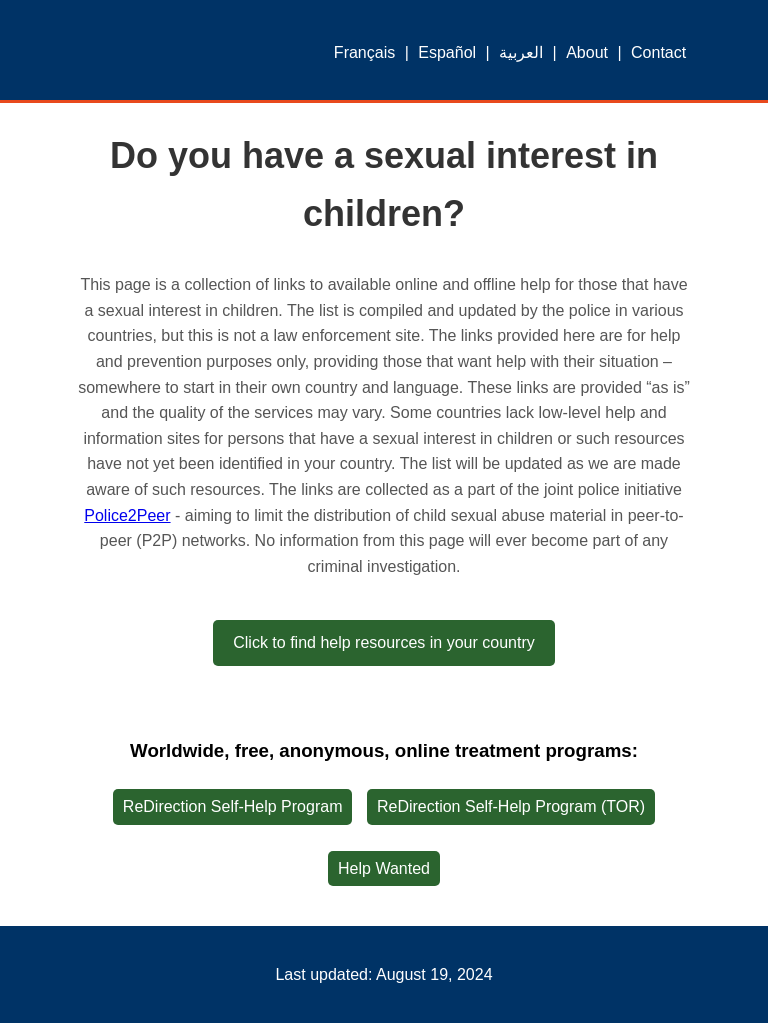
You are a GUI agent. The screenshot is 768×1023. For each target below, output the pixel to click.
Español (447, 52)
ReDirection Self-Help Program (233, 806)
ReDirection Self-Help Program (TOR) (511, 806)
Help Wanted (384, 868)
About (587, 52)
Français (364, 52)
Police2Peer (127, 515)
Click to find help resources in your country (383, 642)
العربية (521, 52)
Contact (658, 52)
